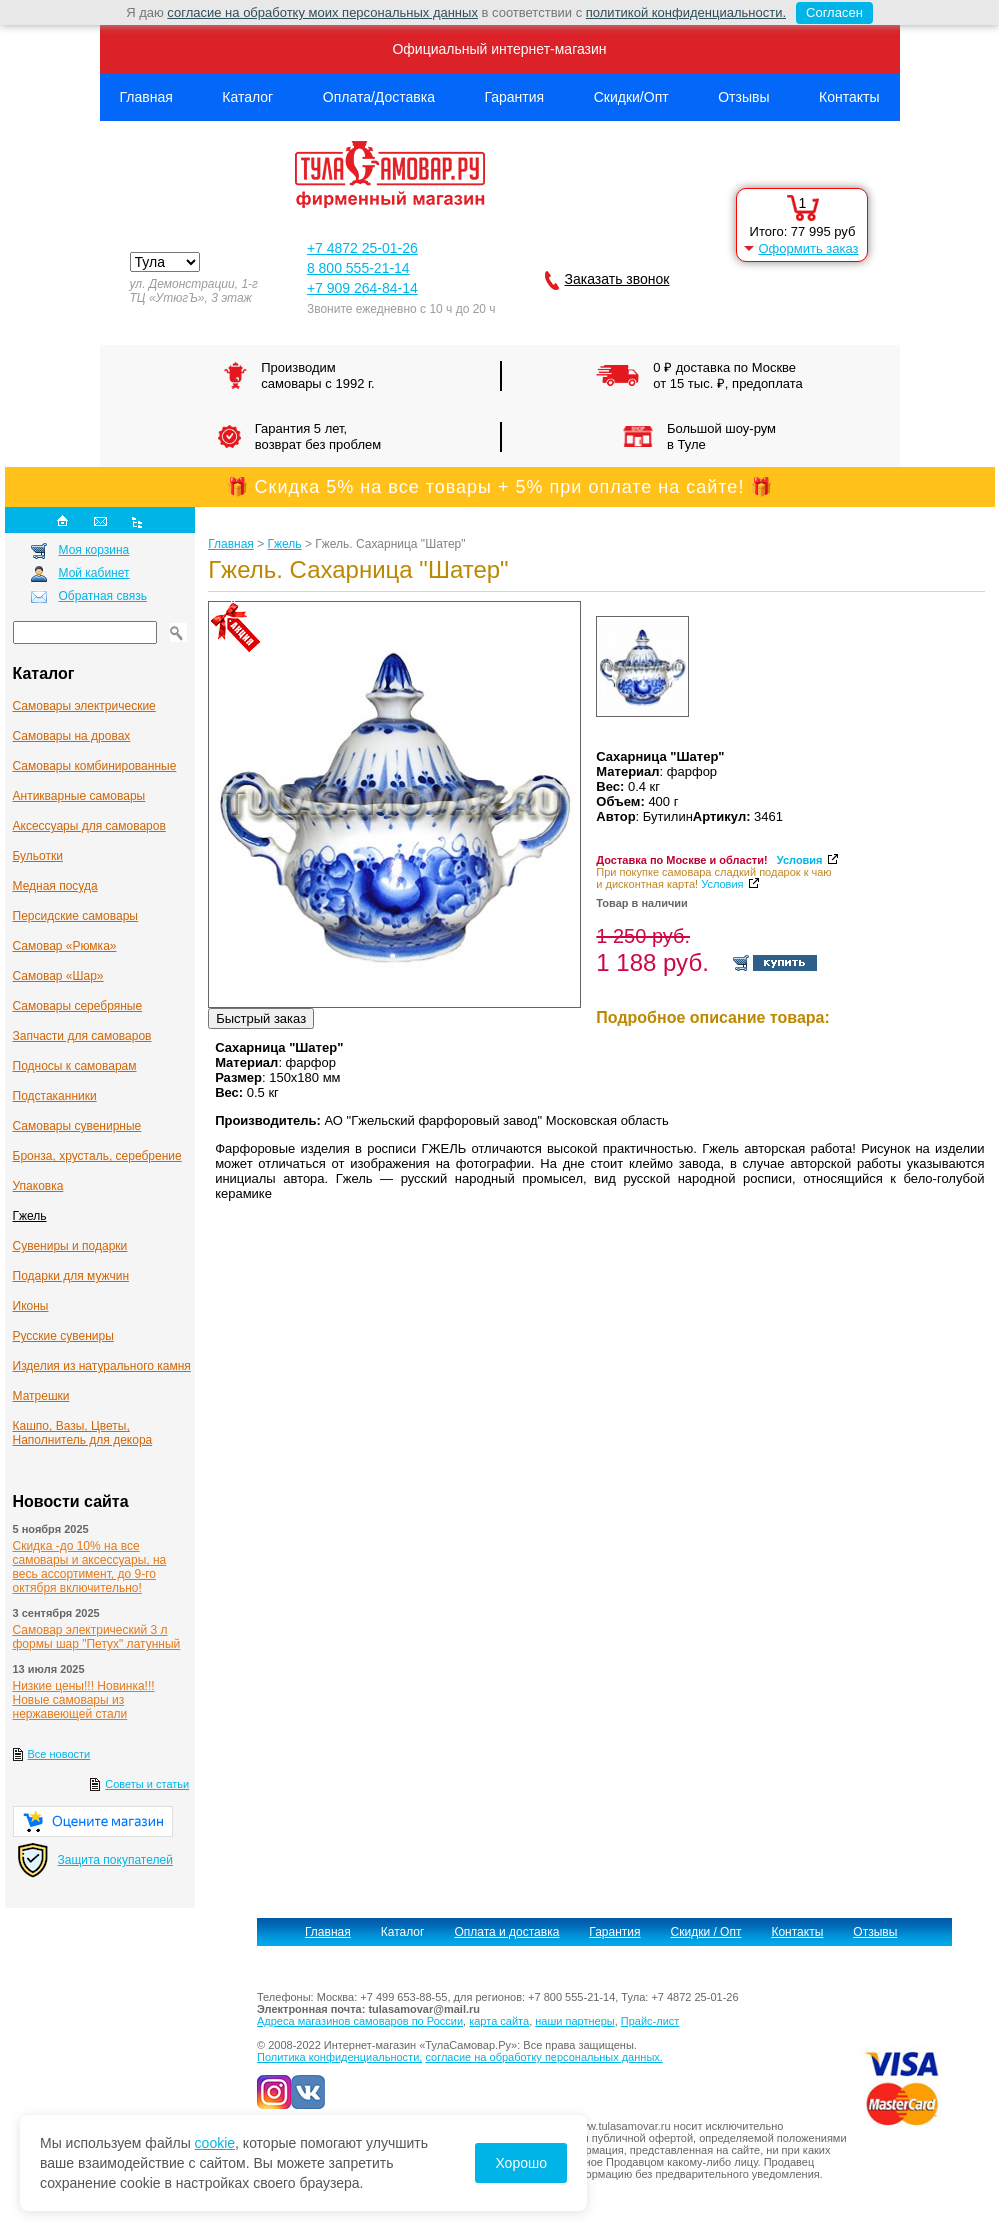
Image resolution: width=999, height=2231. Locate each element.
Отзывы (743, 97)
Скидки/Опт (631, 97)
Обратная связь (103, 596)
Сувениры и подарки (70, 1246)
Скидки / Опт (706, 1932)
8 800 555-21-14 (358, 268)
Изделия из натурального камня (102, 1366)
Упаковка (38, 1186)
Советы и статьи (147, 1784)
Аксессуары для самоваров (89, 826)
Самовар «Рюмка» (65, 946)
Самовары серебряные (78, 1006)
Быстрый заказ (261, 1018)
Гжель (30, 1216)
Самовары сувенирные (77, 1126)
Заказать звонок (617, 279)
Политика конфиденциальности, (339, 2057)
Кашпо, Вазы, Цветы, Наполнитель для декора (83, 1433)
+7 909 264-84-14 (362, 288)
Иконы (31, 1306)
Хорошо (521, 2163)
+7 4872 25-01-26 (362, 248)
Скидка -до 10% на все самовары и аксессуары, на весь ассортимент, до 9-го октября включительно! (90, 1567)
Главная (146, 97)
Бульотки (38, 856)
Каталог (247, 97)
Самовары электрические (84, 706)
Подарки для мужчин (71, 1276)
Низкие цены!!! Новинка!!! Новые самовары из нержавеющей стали (84, 1700)
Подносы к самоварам (75, 1066)
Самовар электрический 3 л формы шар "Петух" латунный (97, 1637)
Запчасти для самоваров (82, 1036)
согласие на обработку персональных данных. (543, 2057)
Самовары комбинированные (95, 766)
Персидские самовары (75, 916)
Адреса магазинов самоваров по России (360, 2021)
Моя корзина (94, 550)
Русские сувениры (63, 1336)
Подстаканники (55, 1096)
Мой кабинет (94, 573)
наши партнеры (574, 2021)
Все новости (59, 1754)
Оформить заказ (808, 248)
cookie (215, 2143)
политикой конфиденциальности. (686, 12)
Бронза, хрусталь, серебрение (97, 1156)
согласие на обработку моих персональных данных (322, 12)
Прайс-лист (650, 2021)
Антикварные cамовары (79, 796)
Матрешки (41, 1396)
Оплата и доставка (506, 1932)
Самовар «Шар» (58, 976)
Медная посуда (55, 886)
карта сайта (499, 2021)
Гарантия (514, 97)
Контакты (849, 97)
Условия (800, 860)
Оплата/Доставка (379, 97)
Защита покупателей (115, 1860)
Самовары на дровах (72, 736)
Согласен (829, 13)
